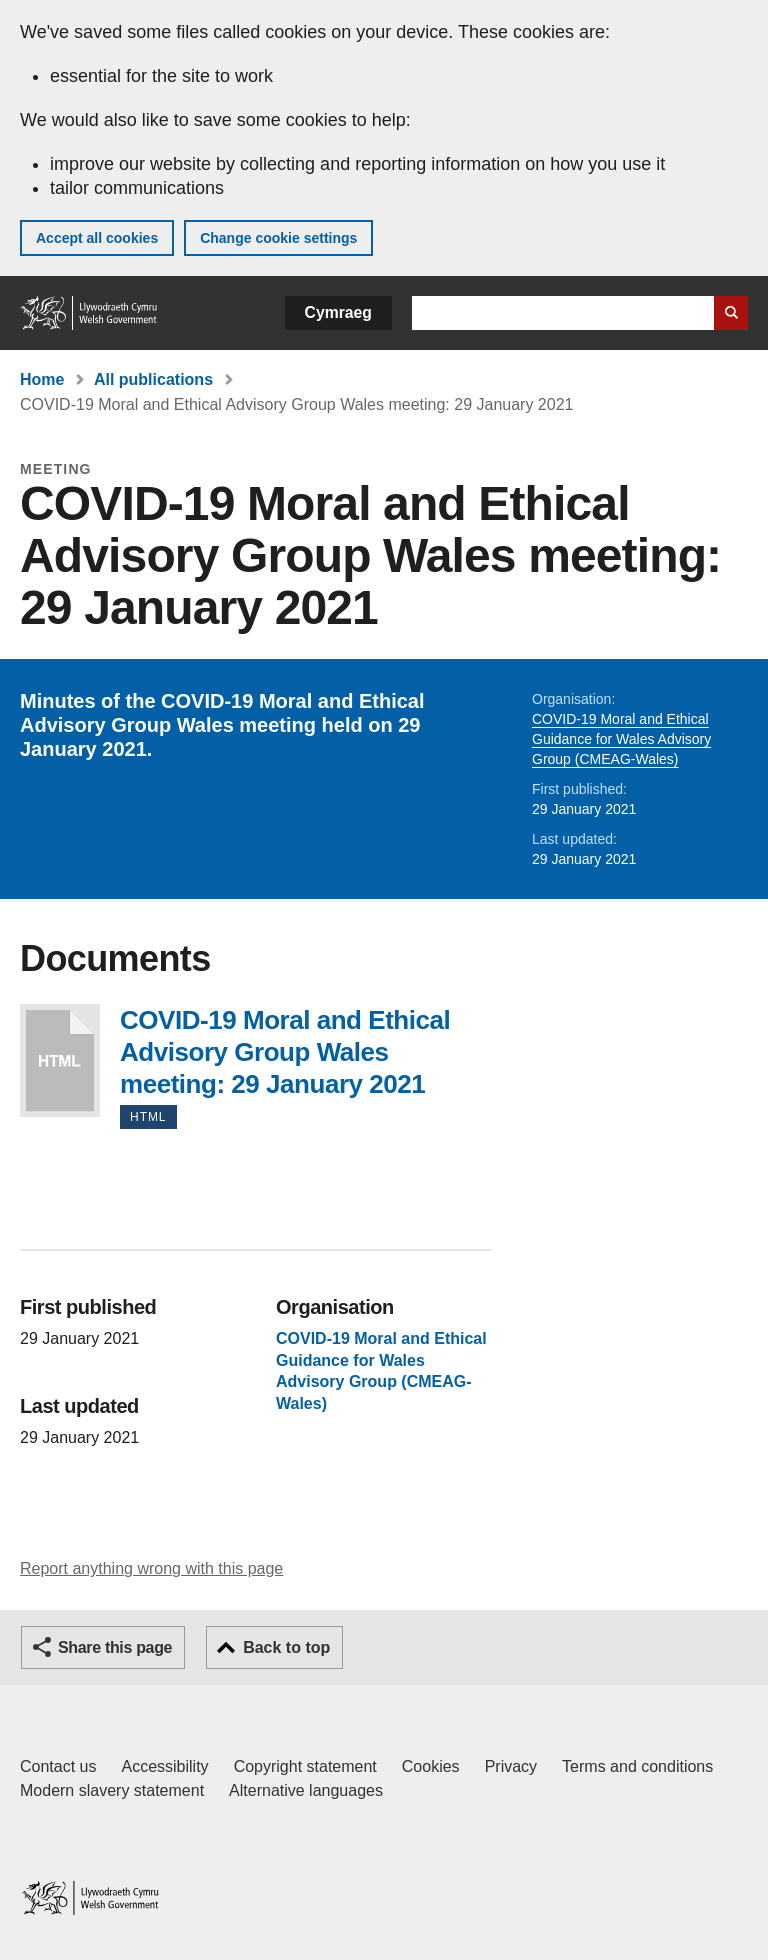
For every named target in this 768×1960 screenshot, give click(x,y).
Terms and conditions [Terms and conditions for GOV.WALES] (637, 1766)
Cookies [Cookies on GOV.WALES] (431, 1766)
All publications (153, 379)
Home (42, 379)
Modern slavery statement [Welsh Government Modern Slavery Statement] (112, 1790)
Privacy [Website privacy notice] (511, 1766)
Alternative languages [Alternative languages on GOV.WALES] (306, 1790)
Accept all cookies (97, 238)
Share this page (115, 1647)
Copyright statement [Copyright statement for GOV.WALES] (305, 1766)
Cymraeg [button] (338, 312)
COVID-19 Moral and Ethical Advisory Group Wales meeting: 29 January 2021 (60, 1060)
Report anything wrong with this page (151, 1568)
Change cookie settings (278, 238)
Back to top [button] (286, 1647)
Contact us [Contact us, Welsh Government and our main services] (58, 1766)
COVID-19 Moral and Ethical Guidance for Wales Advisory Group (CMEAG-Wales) (621, 739)
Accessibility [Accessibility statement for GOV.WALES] (164, 1766)
